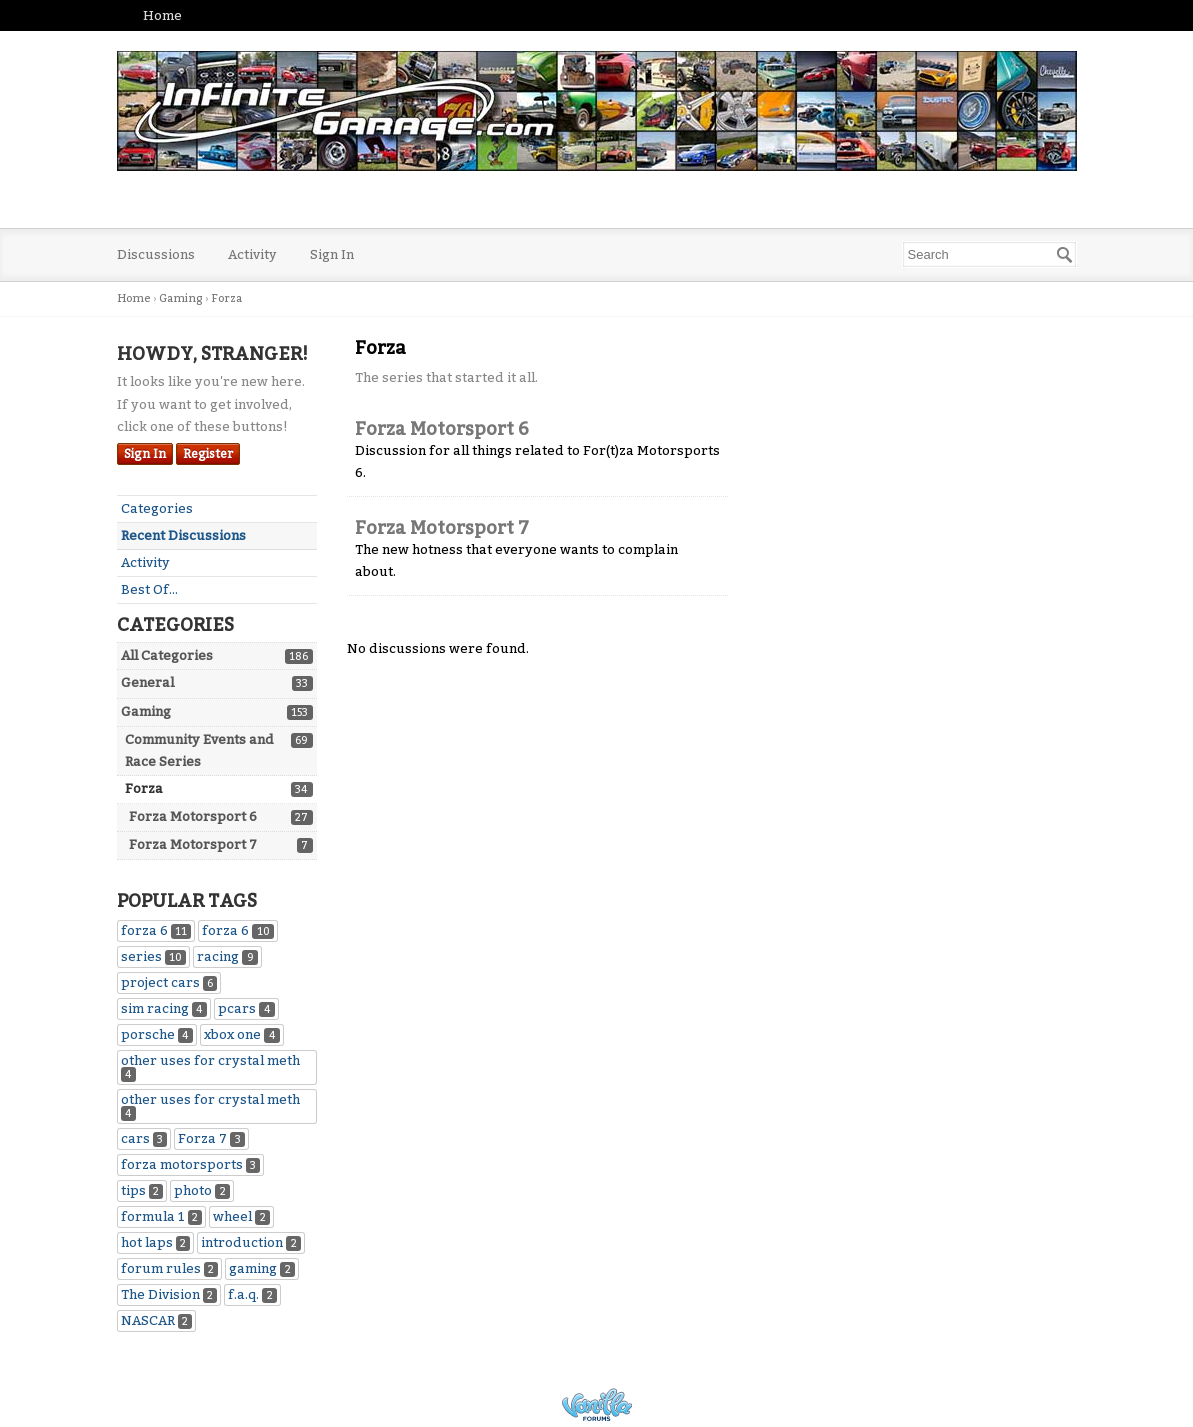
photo (202, 1190)
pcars (246, 1008)
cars (144, 1138)
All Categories (167, 655)
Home (162, 15)
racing (227, 956)
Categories (157, 508)
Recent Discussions (183, 535)
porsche (157, 1034)
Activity (252, 254)
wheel (241, 1216)
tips (142, 1190)
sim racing (164, 1008)
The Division (169, 1294)
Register (208, 454)
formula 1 (162, 1216)
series (154, 956)
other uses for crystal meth (210, 1067)
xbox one (242, 1034)
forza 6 (156, 930)
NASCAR (157, 1320)
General (147, 682)
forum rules (170, 1268)
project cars (169, 982)
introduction (251, 1242)
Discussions (156, 254)
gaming (262, 1268)
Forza (144, 788)
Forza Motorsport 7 (193, 844)
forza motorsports (191, 1164)
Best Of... (149, 589)
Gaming (146, 711)
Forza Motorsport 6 (193, 816)
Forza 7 (211, 1138)
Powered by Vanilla (597, 1404)
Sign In (332, 254)
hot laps (156, 1242)
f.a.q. (252, 1294)
